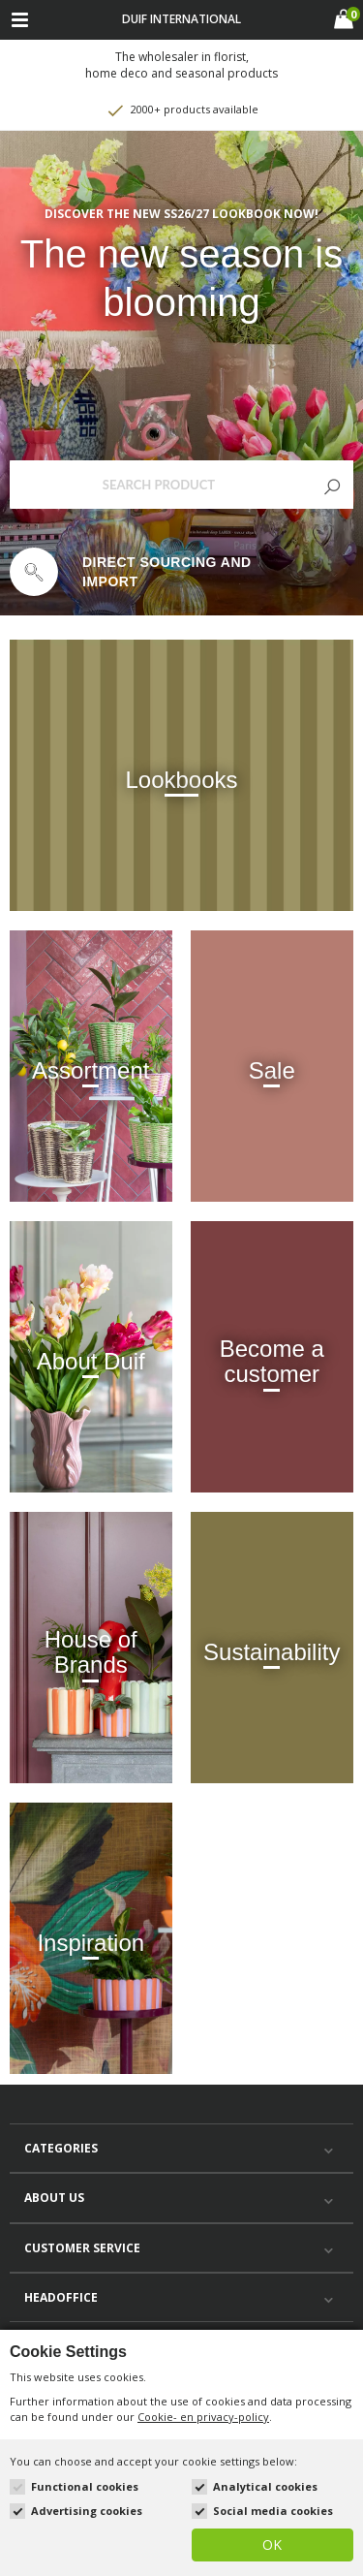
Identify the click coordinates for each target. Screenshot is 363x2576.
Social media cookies (273, 2510)
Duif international (181, 19)
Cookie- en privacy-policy (203, 2416)
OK (272, 2544)
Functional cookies (84, 2486)
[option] (181, 572)
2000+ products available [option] (182, 110)
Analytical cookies (265, 2486)
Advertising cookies (86, 2510)
